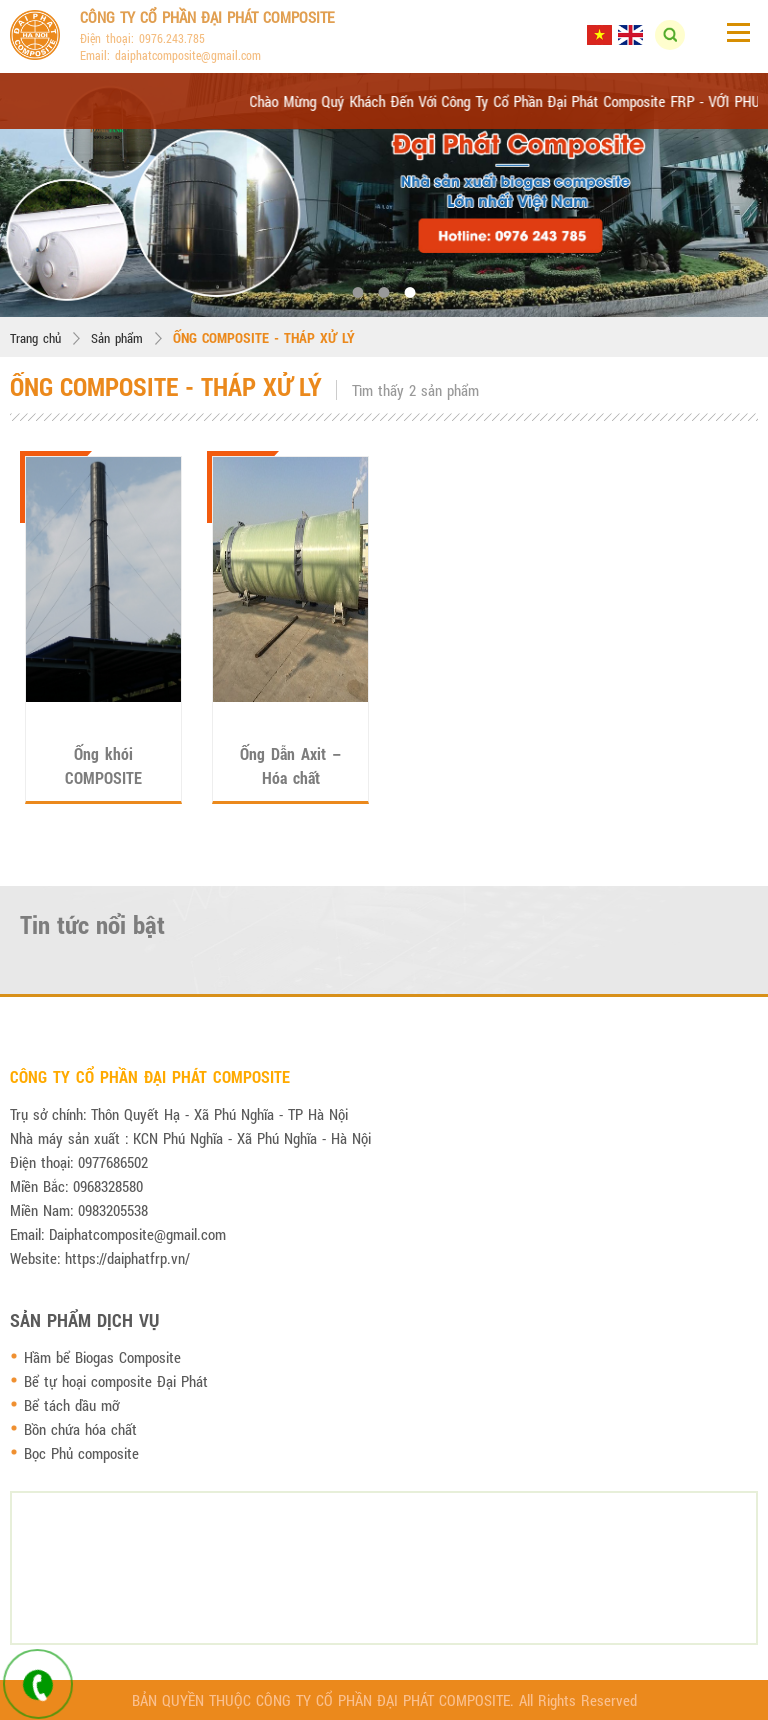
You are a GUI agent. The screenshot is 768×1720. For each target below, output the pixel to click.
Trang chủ (35, 338)
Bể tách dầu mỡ (71, 1405)
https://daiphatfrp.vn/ (127, 1258)
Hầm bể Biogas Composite (102, 1357)
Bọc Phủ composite (81, 1453)
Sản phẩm (117, 338)
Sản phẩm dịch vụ (84, 1320)
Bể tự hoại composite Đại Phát (116, 1381)
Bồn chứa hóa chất (80, 1429)
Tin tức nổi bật (92, 924)
